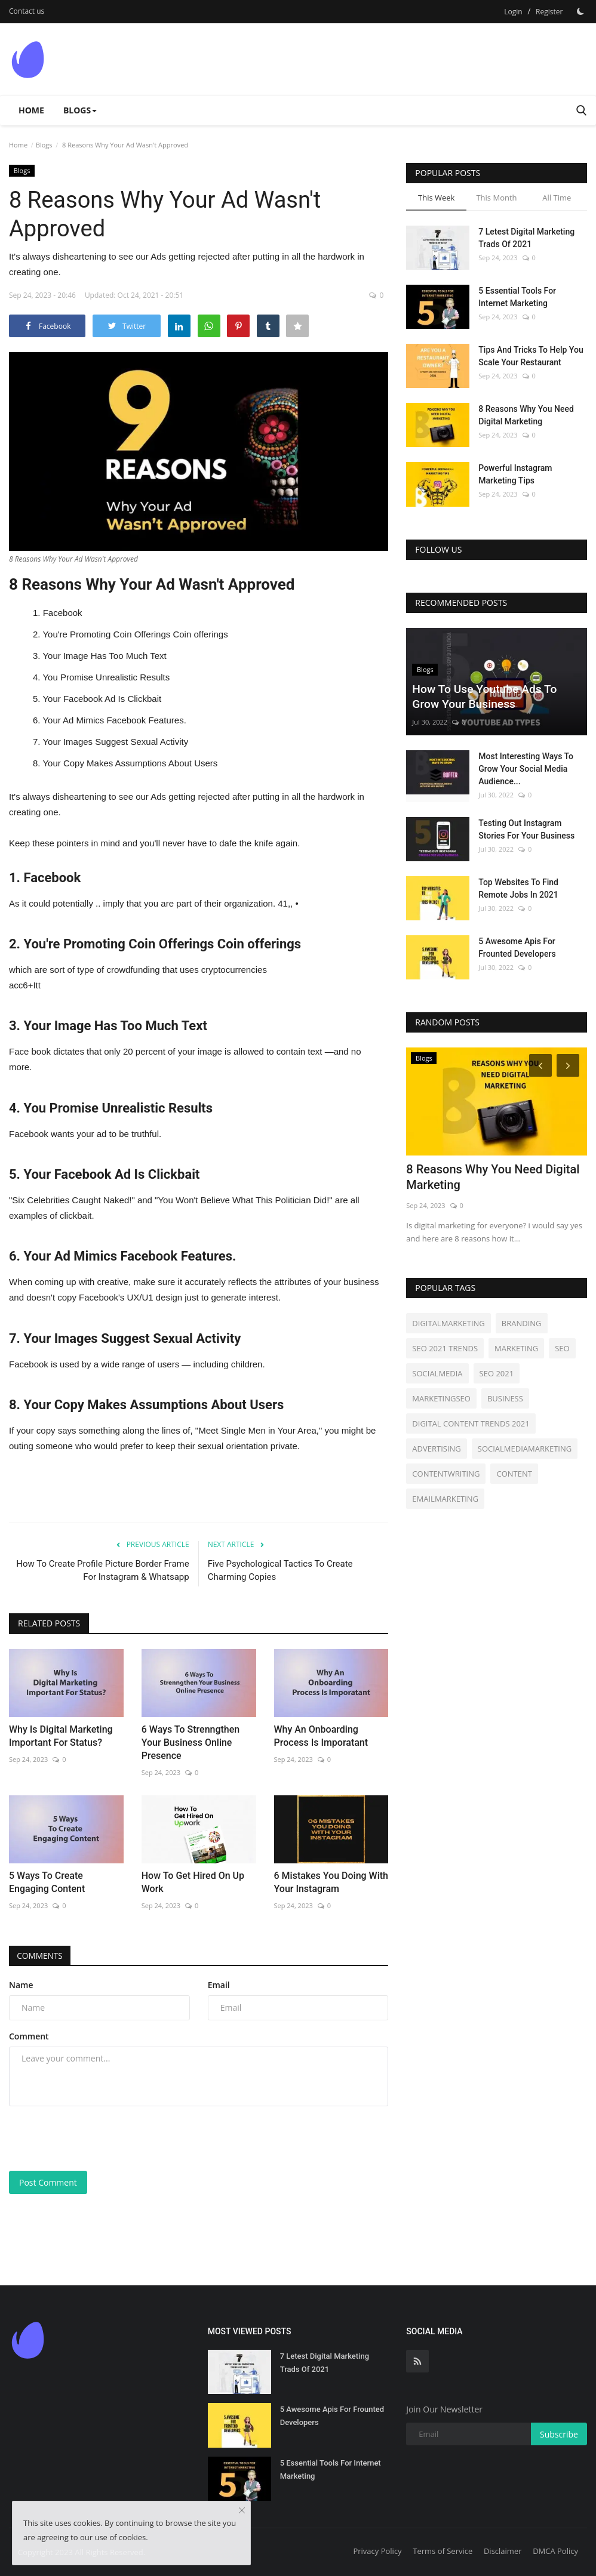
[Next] (569, 1064)
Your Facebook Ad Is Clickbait (101, 699)
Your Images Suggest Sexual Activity (115, 742)
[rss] (417, 2361)
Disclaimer (503, 2551)
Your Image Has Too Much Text (104, 656)
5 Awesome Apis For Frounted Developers (516, 947)
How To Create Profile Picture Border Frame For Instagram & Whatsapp (102, 1570)
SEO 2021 (497, 1373)
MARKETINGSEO (441, 1398)
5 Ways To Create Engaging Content (47, 1882)
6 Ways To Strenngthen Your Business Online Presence (190, 1742)
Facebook (62, 613)
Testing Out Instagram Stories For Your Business (526, 829)
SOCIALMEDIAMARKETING (525, 1448)
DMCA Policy (555, 2551)
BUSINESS (505, 1398)
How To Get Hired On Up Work (193, 1882)
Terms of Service (442, 2551)
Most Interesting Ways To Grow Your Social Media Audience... (525, 768)
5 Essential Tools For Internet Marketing (517, 297)
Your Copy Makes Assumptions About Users (129, 763)
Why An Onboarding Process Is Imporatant (321, 1736)
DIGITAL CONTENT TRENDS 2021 (470, 1423)
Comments (41, 1955)
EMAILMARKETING (445, 1498)
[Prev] (538, 1064)
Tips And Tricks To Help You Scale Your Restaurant (530, 356)
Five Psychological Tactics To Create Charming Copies (280, 1570)
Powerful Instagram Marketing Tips (515, 474)
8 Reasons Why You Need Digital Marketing (526, 415)
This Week (436, 197)
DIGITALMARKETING (448, 1323)
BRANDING (522, 1323)
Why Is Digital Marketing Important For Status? (61, 1736)
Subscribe (559, 2434)
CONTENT (514, 1473)
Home (31, 110)
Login (513, 12)
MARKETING (516, 1348)
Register (549, 12)
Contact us (26, 11)
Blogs (44, 144)
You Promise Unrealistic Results (106, 677)
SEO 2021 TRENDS (445, 1348)
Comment (29, 2036)
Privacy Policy (377, 2551)
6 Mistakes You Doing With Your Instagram (331, 1882)
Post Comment (48, 2182)
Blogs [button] (80, 110)
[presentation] (100, 2138)
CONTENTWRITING (446, 1473)
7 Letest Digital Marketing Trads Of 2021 (526, 238)
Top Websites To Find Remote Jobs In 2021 (518, 888)
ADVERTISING (436, 1448)
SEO (562, 1348)
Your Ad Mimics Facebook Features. (114, 720)
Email (219, 1984)
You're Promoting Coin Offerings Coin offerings (135, 634)
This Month (496, 197)
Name (21, 1984)
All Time (556, 197)
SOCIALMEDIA (437, 1373)
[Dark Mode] (580, 11)
